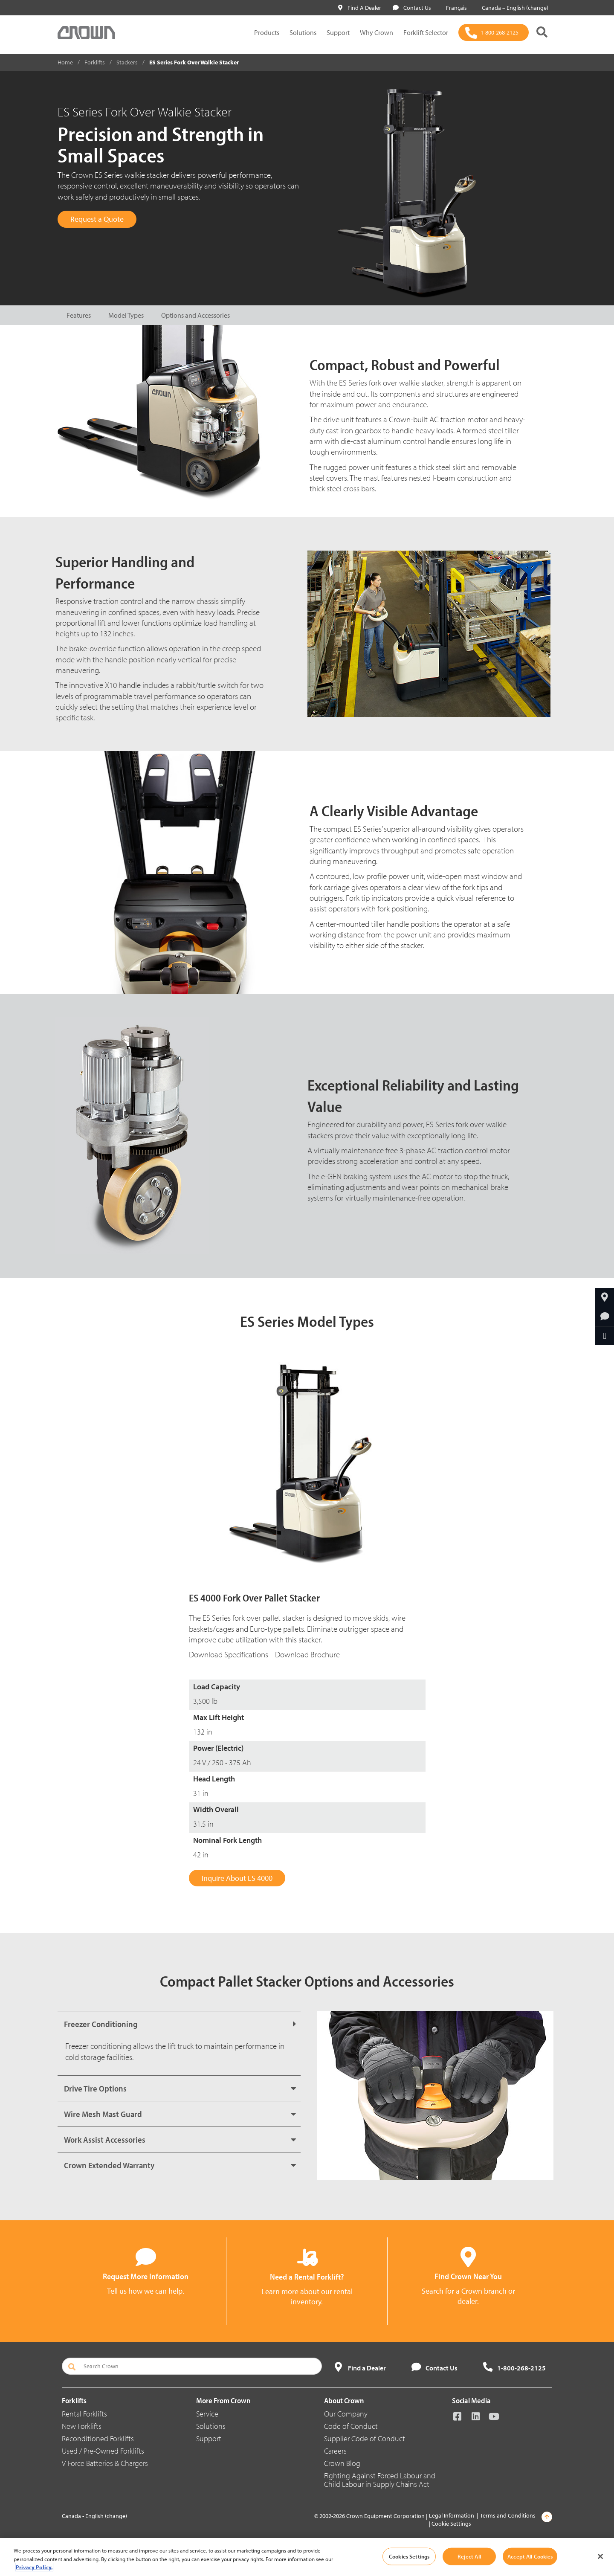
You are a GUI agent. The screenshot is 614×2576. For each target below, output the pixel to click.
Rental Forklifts (84, 2414)
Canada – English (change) (513, 8)
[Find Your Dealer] (604, 1297)
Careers (335, 2451)
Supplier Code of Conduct (364, 2438)
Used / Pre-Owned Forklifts (103, 2451)
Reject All (469, 2556)
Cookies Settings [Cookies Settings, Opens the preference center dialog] (409, 2556)
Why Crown (376, 32)
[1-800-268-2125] (493, 32)
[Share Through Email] (604, 1335)
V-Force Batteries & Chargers (105, 2463)
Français (455, 8)
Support (338, 32)
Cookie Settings (451, 2523)
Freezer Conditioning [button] (101, 2024)
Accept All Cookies (530, 2556)
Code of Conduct (351, 2426)
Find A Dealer (359, 8)
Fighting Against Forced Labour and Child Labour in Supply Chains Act (379, 2480)
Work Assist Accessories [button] (104, 2139)
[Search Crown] (192, 2366)
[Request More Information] (604, 1316)
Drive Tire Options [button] (95, 2088)
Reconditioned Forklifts (98, 2438)
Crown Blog (342, 2463)
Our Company (346, 2414)
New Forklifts (81, 2426)
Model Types (126, 315)
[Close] (600, 2556)
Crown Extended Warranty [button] (109, 2165)
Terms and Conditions (508, 2515)
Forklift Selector (425, 32)
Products (266, 32)
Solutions (303, 32)
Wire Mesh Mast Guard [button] (103, 2114)
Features (79, 315)
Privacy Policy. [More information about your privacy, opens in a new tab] (34, 2567)
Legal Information (451, 2515)
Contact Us (412, 8)
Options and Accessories (195, 315)
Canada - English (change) (94, 2516)
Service (207, 2414)
